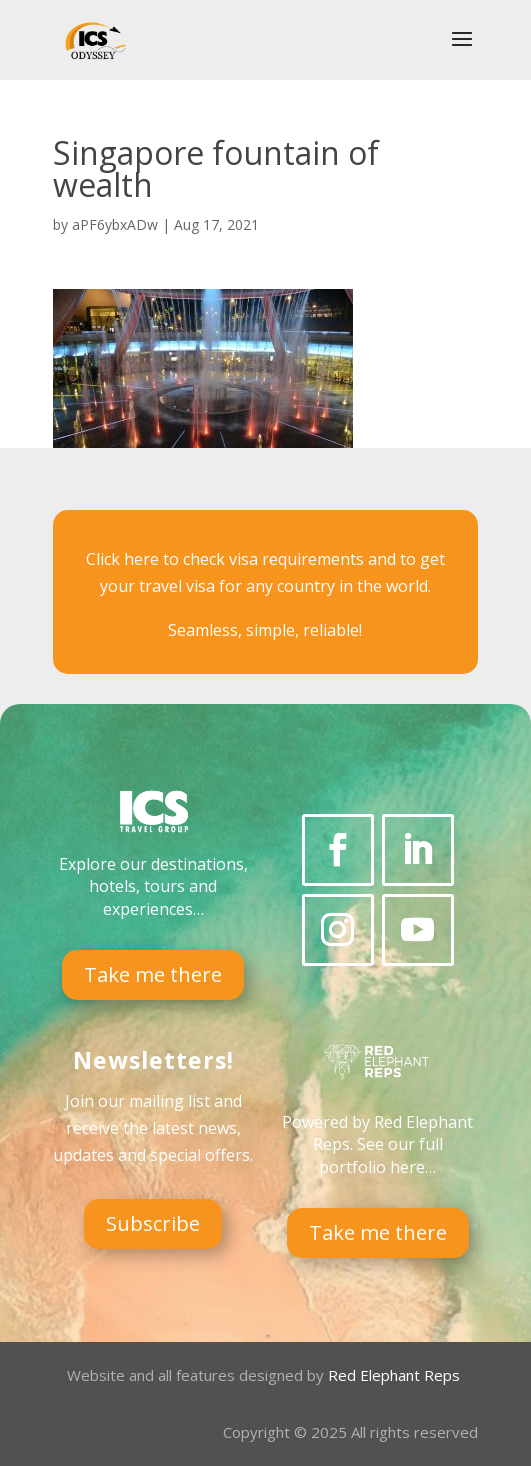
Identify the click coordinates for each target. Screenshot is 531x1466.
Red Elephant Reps (396, 1375)
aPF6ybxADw (115, 224)
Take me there (153, 974)
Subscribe (153, 1223)
